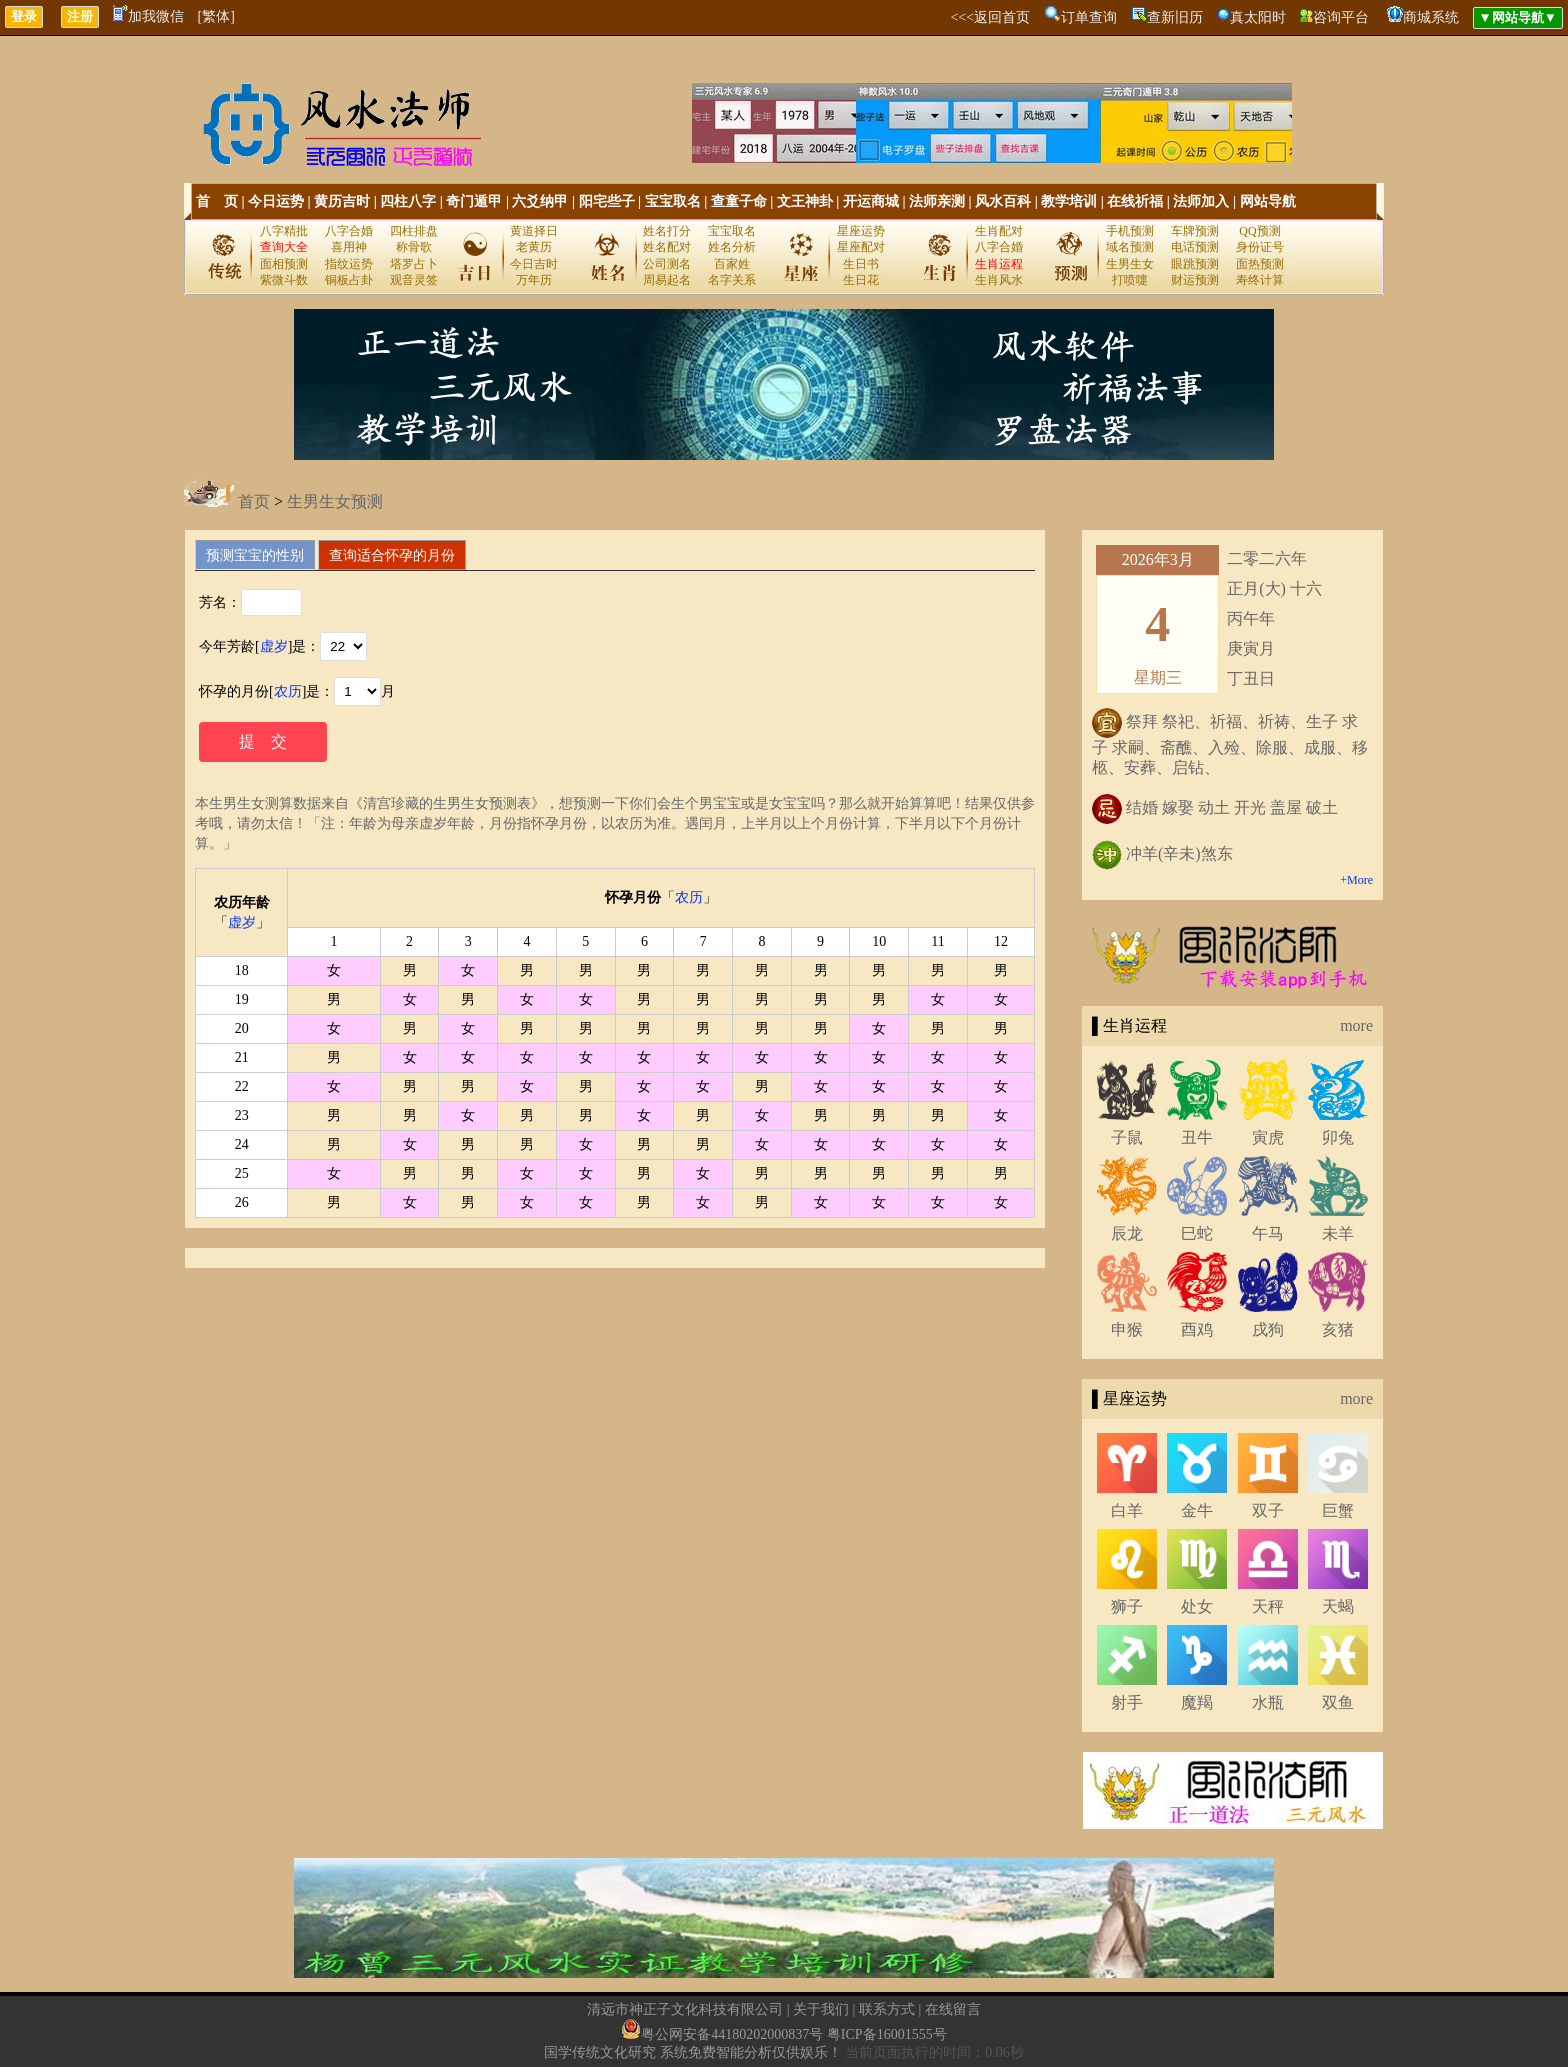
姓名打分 (667, 231)
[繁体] (216, 16)
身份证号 (1260, 247)
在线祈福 (1135, 201)
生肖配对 (999, 231)
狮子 (1127, 1606)
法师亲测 (937, 201)
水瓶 (1268, 1702)
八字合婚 (349, 231)
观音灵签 (414, 280)
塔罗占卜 (414, 264)
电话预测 (1195, 247)
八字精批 (284, 231)
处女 (1197, 1606)
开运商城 (871, 201)
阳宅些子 (607, 201)
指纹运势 (349, 264)
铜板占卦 (349, 280)
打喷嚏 (1130, 280)
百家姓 (732, 264)
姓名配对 (667, 247)
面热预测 (1260, 264)
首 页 (217, 201)
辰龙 (1127, 1233)
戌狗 (1268, 1329)
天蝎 (1338, 1606)
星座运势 (861, 231)
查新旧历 (1175, 17)
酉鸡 (1197, 1329)
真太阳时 (1258, 17)
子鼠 (1127, 1137)
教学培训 (1069, 201)
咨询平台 (1341, 17)
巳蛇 (1197, 1233)
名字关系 (732, 280)
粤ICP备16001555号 (887, 2034)
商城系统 (1431, 17)
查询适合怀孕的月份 (392, 555)
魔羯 (1197, 1702)
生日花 (861, 280)
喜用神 (349, 247)
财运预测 (1195, 280)
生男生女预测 (335, 501)
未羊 (1338, 1233)
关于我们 (821, 2009)
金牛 (1197, 1510)
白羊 (1127, 1510)
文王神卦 (805, 201)
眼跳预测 (1195, 264)
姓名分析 (732, 247)
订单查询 (1089, 17)
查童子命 (739, 201)
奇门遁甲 (474, 201)
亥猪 (1338, 1329)
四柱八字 (408, 201)
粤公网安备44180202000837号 (732, 2034)
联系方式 (887, 2009)
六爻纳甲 (540, 201)
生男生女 (1130, 264)
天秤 (1268, 1606)
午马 (1268, 1233)
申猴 (1127, 1329)
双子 (1268, 1510)
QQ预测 (1259, 231)
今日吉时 (534, 264)
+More (1356, 880)
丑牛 (1197, 1137)
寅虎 (1268, 1137)
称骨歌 (414, 247)
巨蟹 (1338, 1510)
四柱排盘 (414, 231)
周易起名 (667, 280)
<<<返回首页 (990, 17)
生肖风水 (999, 280)
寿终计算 (1260, 280)
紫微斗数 (284, 280)
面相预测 (284, 264)
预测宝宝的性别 (255, 555)
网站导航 (1268, 201)
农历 (288, 691)
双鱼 (1338, 1702)
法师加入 (1201, 201)
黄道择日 (534, 231)
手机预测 (1130, 231)
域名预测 (1130, 247)
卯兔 (1338, 1137)
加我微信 (148, 16)
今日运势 (276, 201)
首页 (254, 501)
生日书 (861, 264)
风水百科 (1003, 201)
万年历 (534, 280)
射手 (1127, 1702)
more (1356, 1025)
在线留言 (953, 2009)
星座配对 (861, 247)
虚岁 (274, 646)
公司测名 (667, 264)
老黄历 (534, 247)
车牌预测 (1195, 231)
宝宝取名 (673, 201)
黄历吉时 (342, 201)
